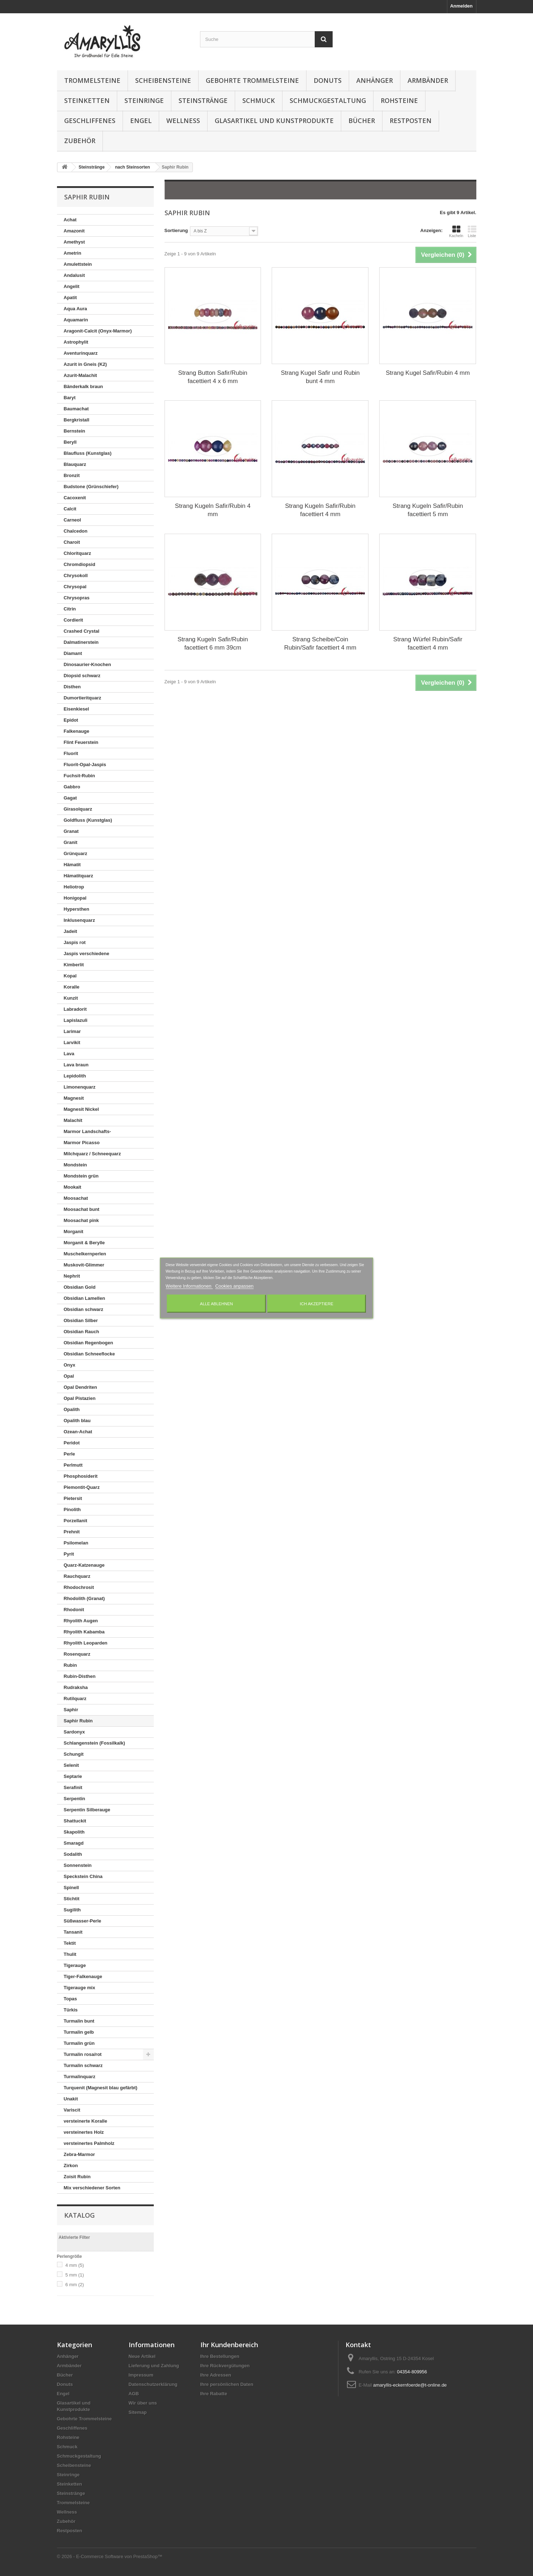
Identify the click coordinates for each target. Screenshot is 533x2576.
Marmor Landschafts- (87, 1131)
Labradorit (75, 1009)
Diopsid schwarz (82, 675)
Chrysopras (77, 597)
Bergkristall (77, 420)
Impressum (141, 2375)
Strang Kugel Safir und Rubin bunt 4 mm (320, 376)
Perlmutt (73, 1465)
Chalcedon (75, 531)
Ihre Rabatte (213, 2393)
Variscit (72, 2110)
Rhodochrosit (79, 1587)
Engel (141, 120)
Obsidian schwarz (84, 1309)
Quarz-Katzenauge (84, 1565)
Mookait (72, 1187)
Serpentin (74, 1798)
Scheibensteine (163, 80)
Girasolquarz (78, 809)
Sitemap (138, 2412)
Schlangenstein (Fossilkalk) (94, 1743)
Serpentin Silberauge (87, 1809)
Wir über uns (143, 2403)
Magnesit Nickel (81, 1109)
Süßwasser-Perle (82, 1921)
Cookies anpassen (234, 1286)
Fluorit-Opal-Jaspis (85, 764)
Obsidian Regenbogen (88, 1342)
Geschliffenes (89, 120)
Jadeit (70, 931)
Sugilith (72, 1909)
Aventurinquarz (81, 353)
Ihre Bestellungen (219, 2356)
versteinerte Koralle (85, 2121)
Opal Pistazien (80, 1398)
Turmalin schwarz (83, 2065)
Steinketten (87, 100)
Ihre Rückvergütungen (225, 2365)
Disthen (72, 686)
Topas (70, 1998)
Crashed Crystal (82, 631)
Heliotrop (74, 887)
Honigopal (75, 898)
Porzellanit (75, 1520)
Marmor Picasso (82, 1142)
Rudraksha (76, 1687)
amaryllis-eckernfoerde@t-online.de (410, 2385)
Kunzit (71, 998)
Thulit (70, 1954)
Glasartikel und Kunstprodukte (274, 120)
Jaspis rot (75, 942)
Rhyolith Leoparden (86, 1643)
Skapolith (74, 1832)
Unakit (71, 2098)
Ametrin (72, 253)
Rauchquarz (77, 1576)
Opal (69, 1376)
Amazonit (74, 230)
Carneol (72, 520)
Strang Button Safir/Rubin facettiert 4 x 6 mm (212, 376)
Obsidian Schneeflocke (89, 1354)
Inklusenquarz (79, 920)
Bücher (361, 120)
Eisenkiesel (76, 709)
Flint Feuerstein (81, 742)
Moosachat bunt (82, 1209)
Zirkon (71, 2165)
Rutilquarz (75, 1698)
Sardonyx (74, 1732)
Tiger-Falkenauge (83, 1976)
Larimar (72, 1031)
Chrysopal (75, 586)
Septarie (73, 1776)
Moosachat (76, 1198)
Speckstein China (83, 1876)
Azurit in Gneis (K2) (85, 364)
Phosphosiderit (81, 1476)
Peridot (72, 1442)
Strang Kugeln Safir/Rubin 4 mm (213, 510)
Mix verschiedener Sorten (92, 2187)
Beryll (70, 442)
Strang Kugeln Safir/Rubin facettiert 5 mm (427, 510)
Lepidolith (75, 1076)
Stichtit (72, 1898)
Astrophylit (76, 342)
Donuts (328, 80)
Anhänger (374, 80)
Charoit (72, 542)
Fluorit (71, 753)
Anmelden (461, 6)
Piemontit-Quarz (82, 1487)
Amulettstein (78, 264)
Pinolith (72, 1509)
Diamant (73, 653)
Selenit (71, 1765)
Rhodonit (74, 1609)
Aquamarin (76, 319)
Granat (71, 831)
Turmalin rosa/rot (83, 2054)
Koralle (72, 987)
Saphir (71, 1709)
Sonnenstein (78, 1865)
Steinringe (144, 100)
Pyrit (69, 1554)
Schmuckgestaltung (328, 100)
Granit (70, 842)
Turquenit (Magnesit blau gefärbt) (101, 2087)
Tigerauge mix (79, 1987)
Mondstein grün (81, 1176)
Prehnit (72, 1531)
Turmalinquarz (80, 2076)
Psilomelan (76, 1543)
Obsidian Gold (80, 1287)
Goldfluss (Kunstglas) (88, 820)
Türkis (71, 2010)
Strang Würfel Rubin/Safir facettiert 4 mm (427, 643)
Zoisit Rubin (77, 2176)
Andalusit (74, 275)
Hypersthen (77, 909)
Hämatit (72, 864)
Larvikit (72, 1042)
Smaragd (74, 1843)
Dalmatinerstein (81, 642)
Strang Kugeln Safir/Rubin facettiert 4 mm (320, 510)
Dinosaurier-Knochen (87, 664)
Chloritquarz (77, 553)
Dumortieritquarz (82, 697)
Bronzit (72, 475)
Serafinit (73, 1787)
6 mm (74, 2284)
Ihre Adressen (215, 2375)
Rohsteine (399, 100)
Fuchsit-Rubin (79, 775)
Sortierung (176, 230)
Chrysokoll (76, 575)
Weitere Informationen (189, 1286)
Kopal (70, 975)
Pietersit (73, 1498)
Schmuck (258, 100)
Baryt (70, 397)
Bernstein (74, 431)
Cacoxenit (75, 497)
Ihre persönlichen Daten (226, 2384)
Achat (70, 219)
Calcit (70, 508)
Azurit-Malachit (80, 375)
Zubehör (79, 140)
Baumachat (76, 408)
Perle (69, 1454)
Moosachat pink (81, 1220)
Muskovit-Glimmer (84, 1265)
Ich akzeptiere (316, 1304)
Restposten (411, 120)
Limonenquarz (80, 1087)
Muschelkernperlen (85, 1253)
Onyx (70, 1365)
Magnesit (74, 1098)
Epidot (71, 720)
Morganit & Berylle (84, 1242)
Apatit (70, 297)
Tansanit (73, 1932)
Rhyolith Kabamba (84, 1631)
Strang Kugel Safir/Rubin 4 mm (428, 372)
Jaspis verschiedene (86, 953)
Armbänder (428, 80)
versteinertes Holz (84, 2132)
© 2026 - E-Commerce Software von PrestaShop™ (109, 2556)
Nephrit (72, 1276)
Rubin (70, 1665)
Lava (69, 1053)
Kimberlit (74, 964)
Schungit (74, 1754)
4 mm (74, 2265)
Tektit (70, 1943)
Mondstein (75, 1164)
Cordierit (73, 620)
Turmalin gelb (79, 2032)
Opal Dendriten (80, 1387)
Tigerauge (75, 1965)
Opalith (72, 1409)
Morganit (74, 1231)
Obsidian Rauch (81, 1331)
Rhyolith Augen (81, 1620)
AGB (134, 2393)
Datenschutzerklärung (153, 2384)
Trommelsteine (92, 80)
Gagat (70, 798)
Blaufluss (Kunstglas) (88, 453)
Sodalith (73, 1854)
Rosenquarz (77, 1654)
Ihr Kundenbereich (229, 2344)
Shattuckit (75, 1821)
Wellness (183, 120)
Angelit (72, 286)
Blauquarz (75, 464)
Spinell (71, 1887)
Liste (472, 231)
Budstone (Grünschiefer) (91, 486)
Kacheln (456, 231)
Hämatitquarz (78, 875)
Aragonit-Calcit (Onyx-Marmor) (98, 331)
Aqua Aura (75, 308)
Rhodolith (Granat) (84, 1598)
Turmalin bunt (79, 2021)
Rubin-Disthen (80, 1676)
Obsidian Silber (81, 1320)
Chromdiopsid (79, 564)
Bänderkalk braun (83, 386)
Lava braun (76, 1064)
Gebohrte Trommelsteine (252, 80)
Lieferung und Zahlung (154, 2365)
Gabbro (72, 786)
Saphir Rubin (78, 1720)
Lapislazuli (75, 1020)
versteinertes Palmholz (89, 2143)
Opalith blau (77, 1420)
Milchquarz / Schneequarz (92, 1153)
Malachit (73, 1120)
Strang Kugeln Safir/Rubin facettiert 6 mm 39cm (212, 643)
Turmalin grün (79, 2043)
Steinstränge (203, 100)
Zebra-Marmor (79, 2154)
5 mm (74, 2275)
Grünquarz (75, 853)
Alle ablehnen (216, 1304)
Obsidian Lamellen (84, 1298)
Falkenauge (77, 731)
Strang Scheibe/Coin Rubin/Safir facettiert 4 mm (320, 643)
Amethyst (74, 242)
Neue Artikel (142, 2356)
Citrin (70, 609)
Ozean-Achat (78, 1431)
